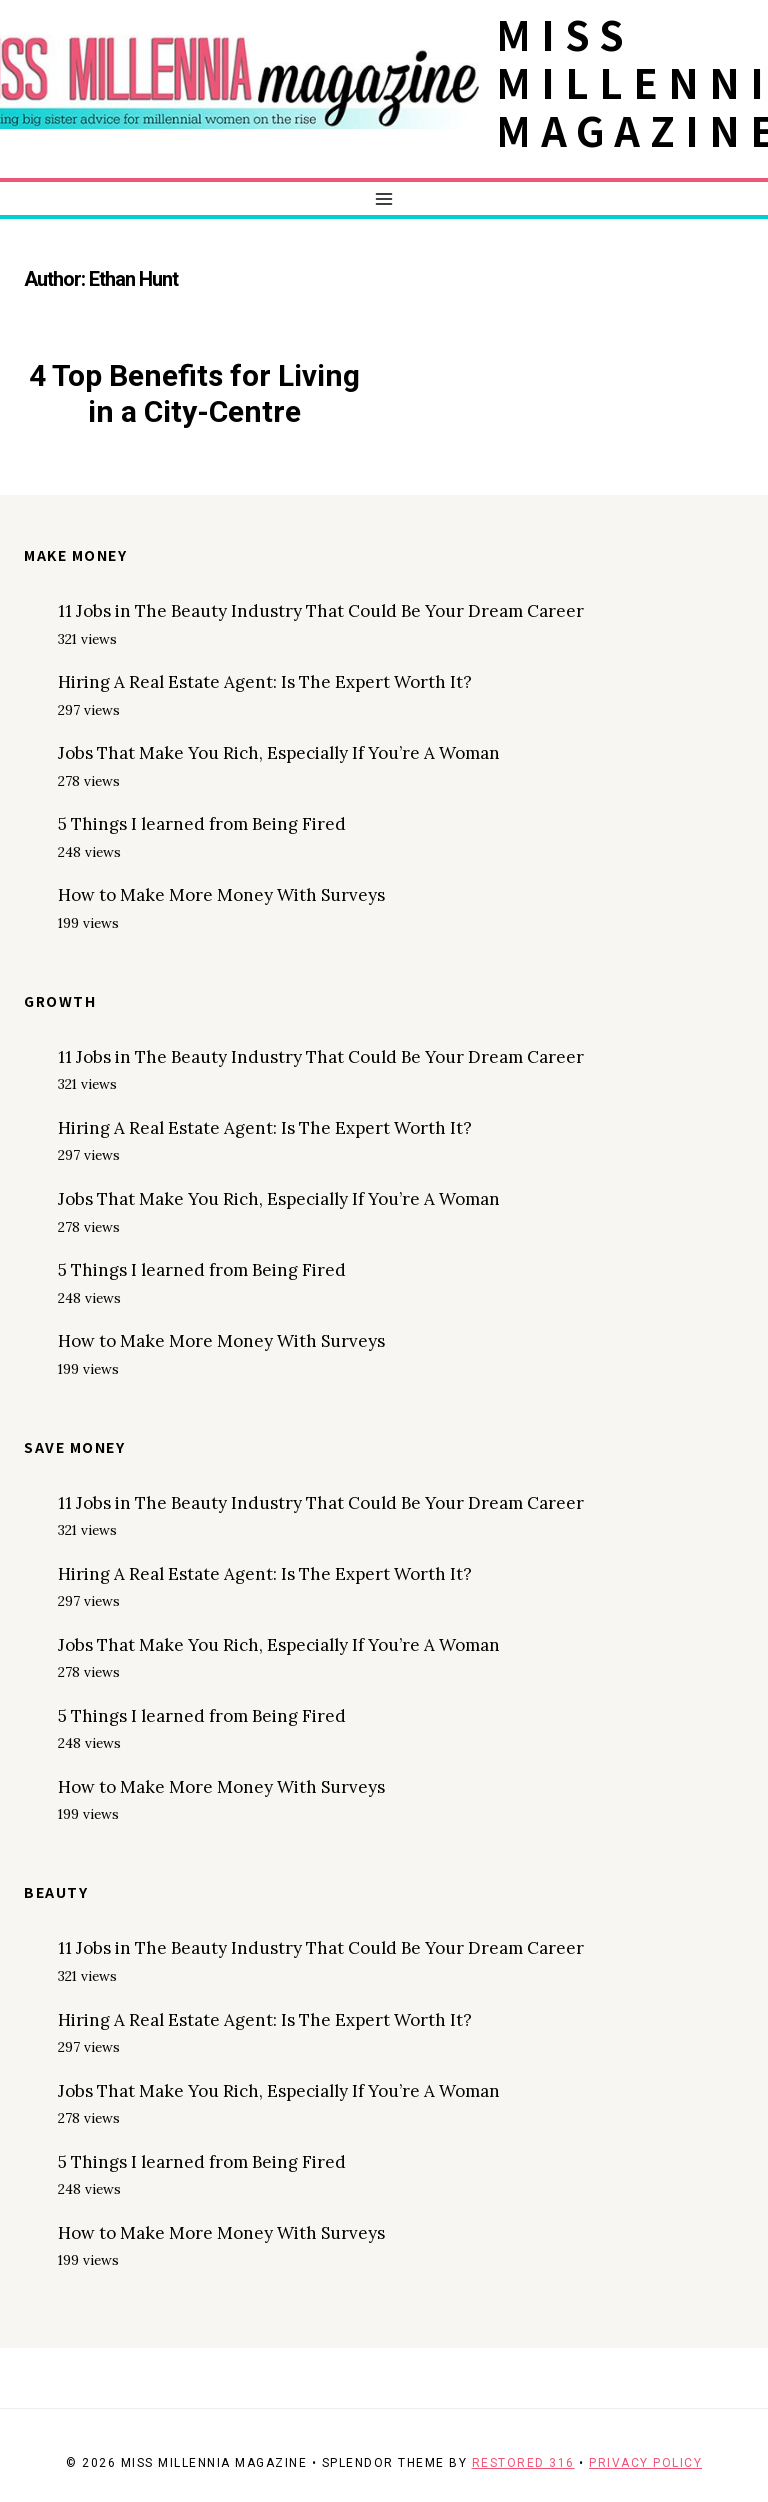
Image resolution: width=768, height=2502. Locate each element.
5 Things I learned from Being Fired (202, 824)
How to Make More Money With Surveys (221, 895)
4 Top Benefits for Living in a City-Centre (194, 393)
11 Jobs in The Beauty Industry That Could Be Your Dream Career (321, 611)
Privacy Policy (645, 2463)
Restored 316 (523, 2463)
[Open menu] (384, 198)
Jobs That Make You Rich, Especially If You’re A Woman (279, 753)
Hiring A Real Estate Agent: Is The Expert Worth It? (265, 682)
